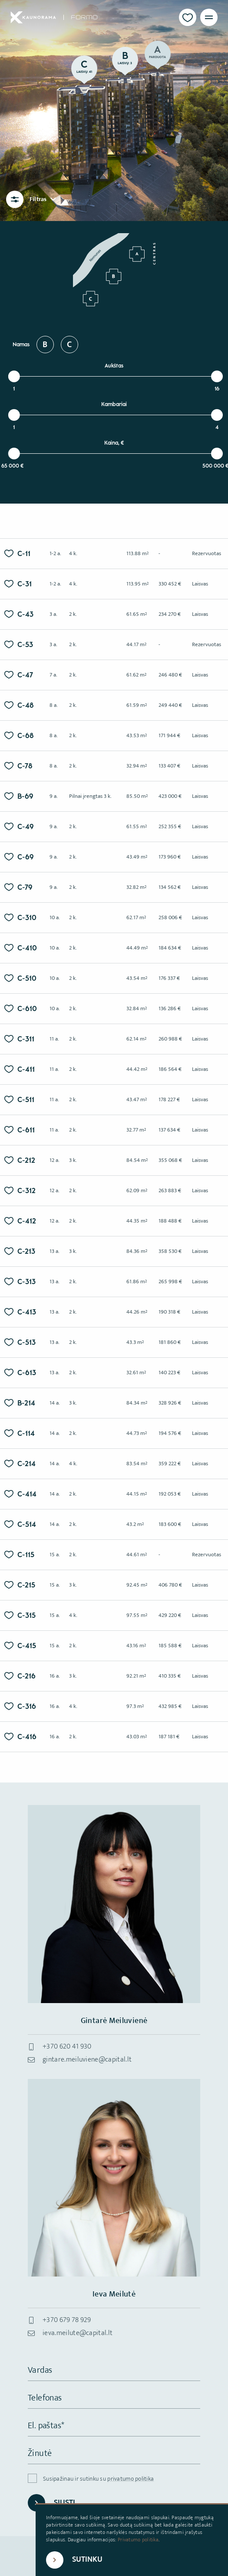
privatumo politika (130, 2479)
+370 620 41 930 (67, 2046)
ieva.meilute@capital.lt (77, 2333)
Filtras (43, 199)
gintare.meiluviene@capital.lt (87, 2059)
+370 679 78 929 (67, 2320)
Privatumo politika (138, 2539)
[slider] (14, 376)
